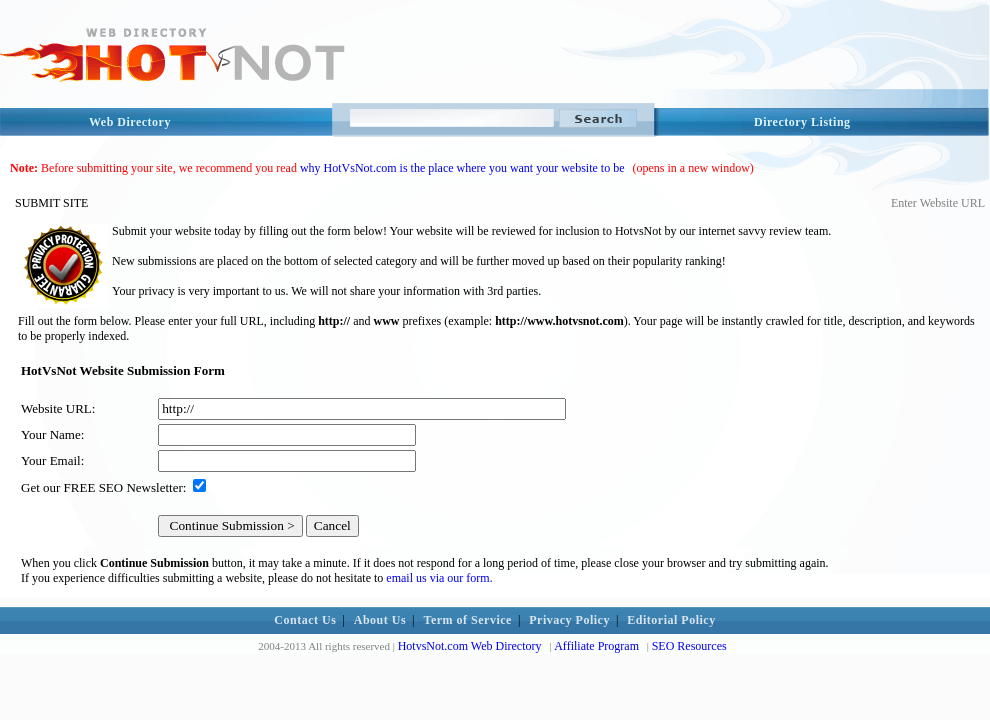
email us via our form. (439, 578)
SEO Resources (689, 646)
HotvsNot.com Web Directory (470, 646)
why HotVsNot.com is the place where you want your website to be (462, 168)
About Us (380, 620)
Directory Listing (802, 122)
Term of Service (468, 620)
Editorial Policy (671, 620)
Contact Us (305, 620)
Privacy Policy (569, 620)
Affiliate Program (596, 646)
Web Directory (130, 122)
